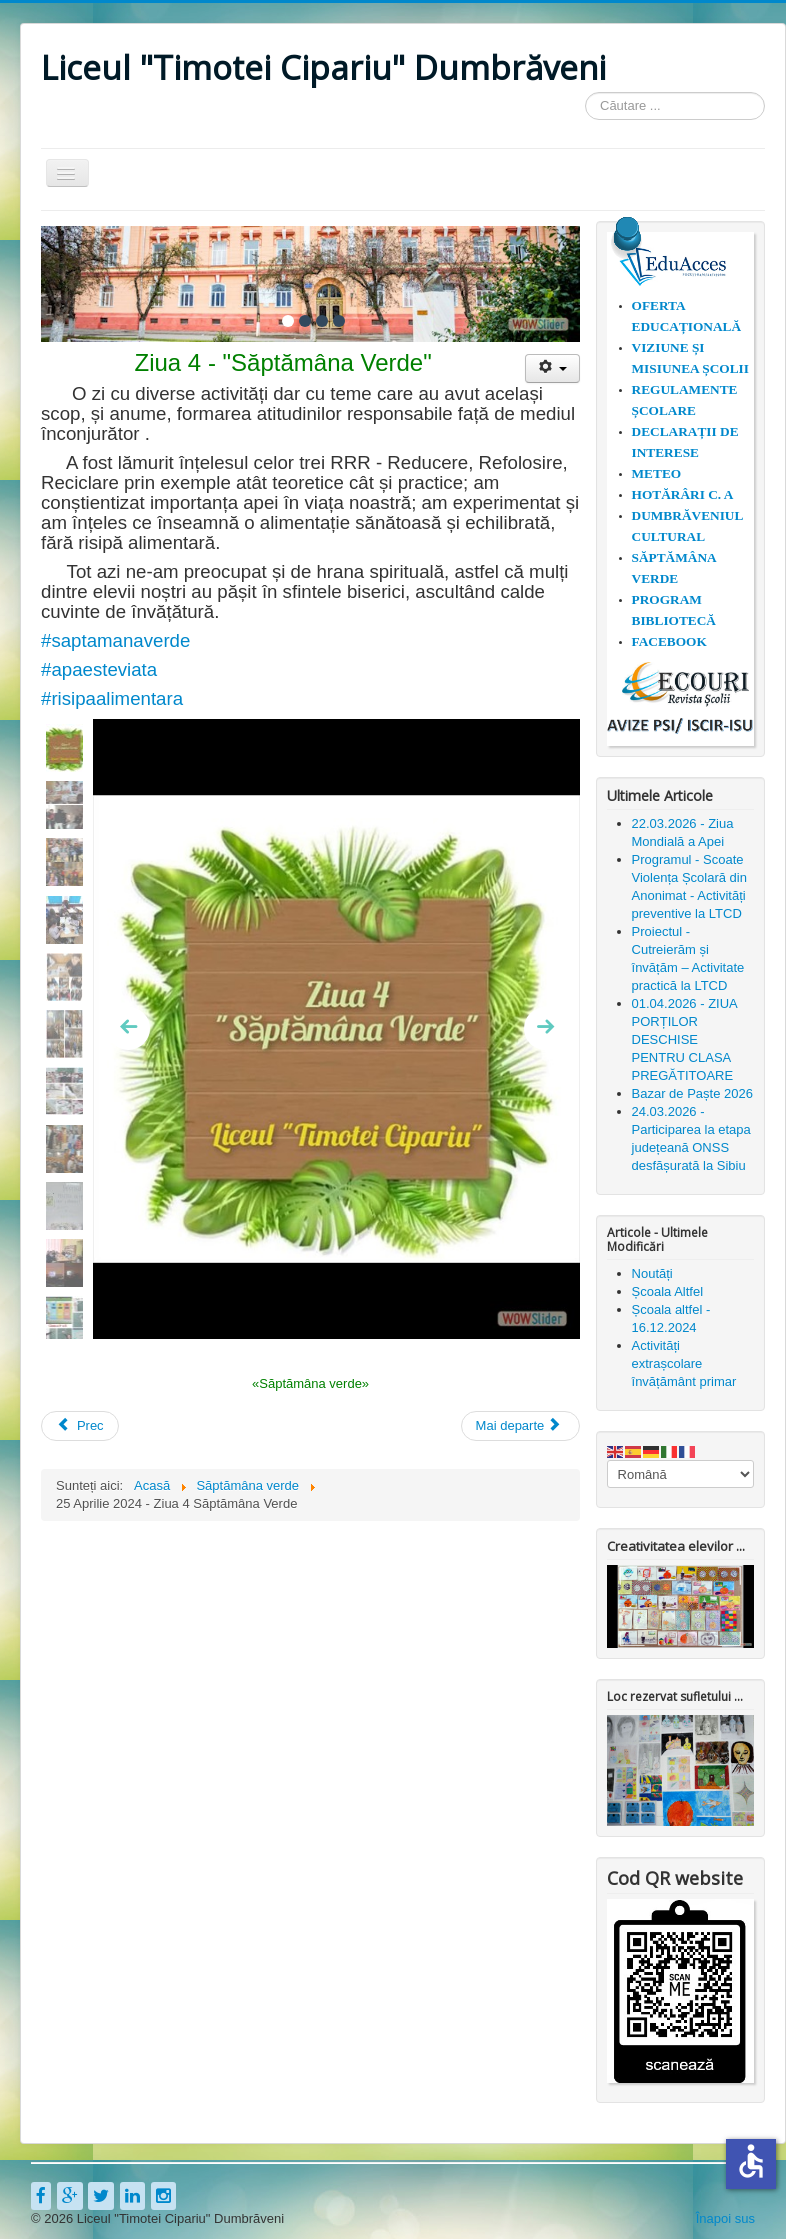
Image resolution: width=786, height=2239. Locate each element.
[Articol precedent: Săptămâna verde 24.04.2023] (80, 1425)
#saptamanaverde (115, 640)
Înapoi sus (725, 2218)
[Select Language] (680, 1474)
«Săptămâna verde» (310, 1382)
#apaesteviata (99, 669)
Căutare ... (585, 92)
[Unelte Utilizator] (552, 368)
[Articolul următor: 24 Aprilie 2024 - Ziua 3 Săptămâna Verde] (521, 1425)
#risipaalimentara (112, 698)
